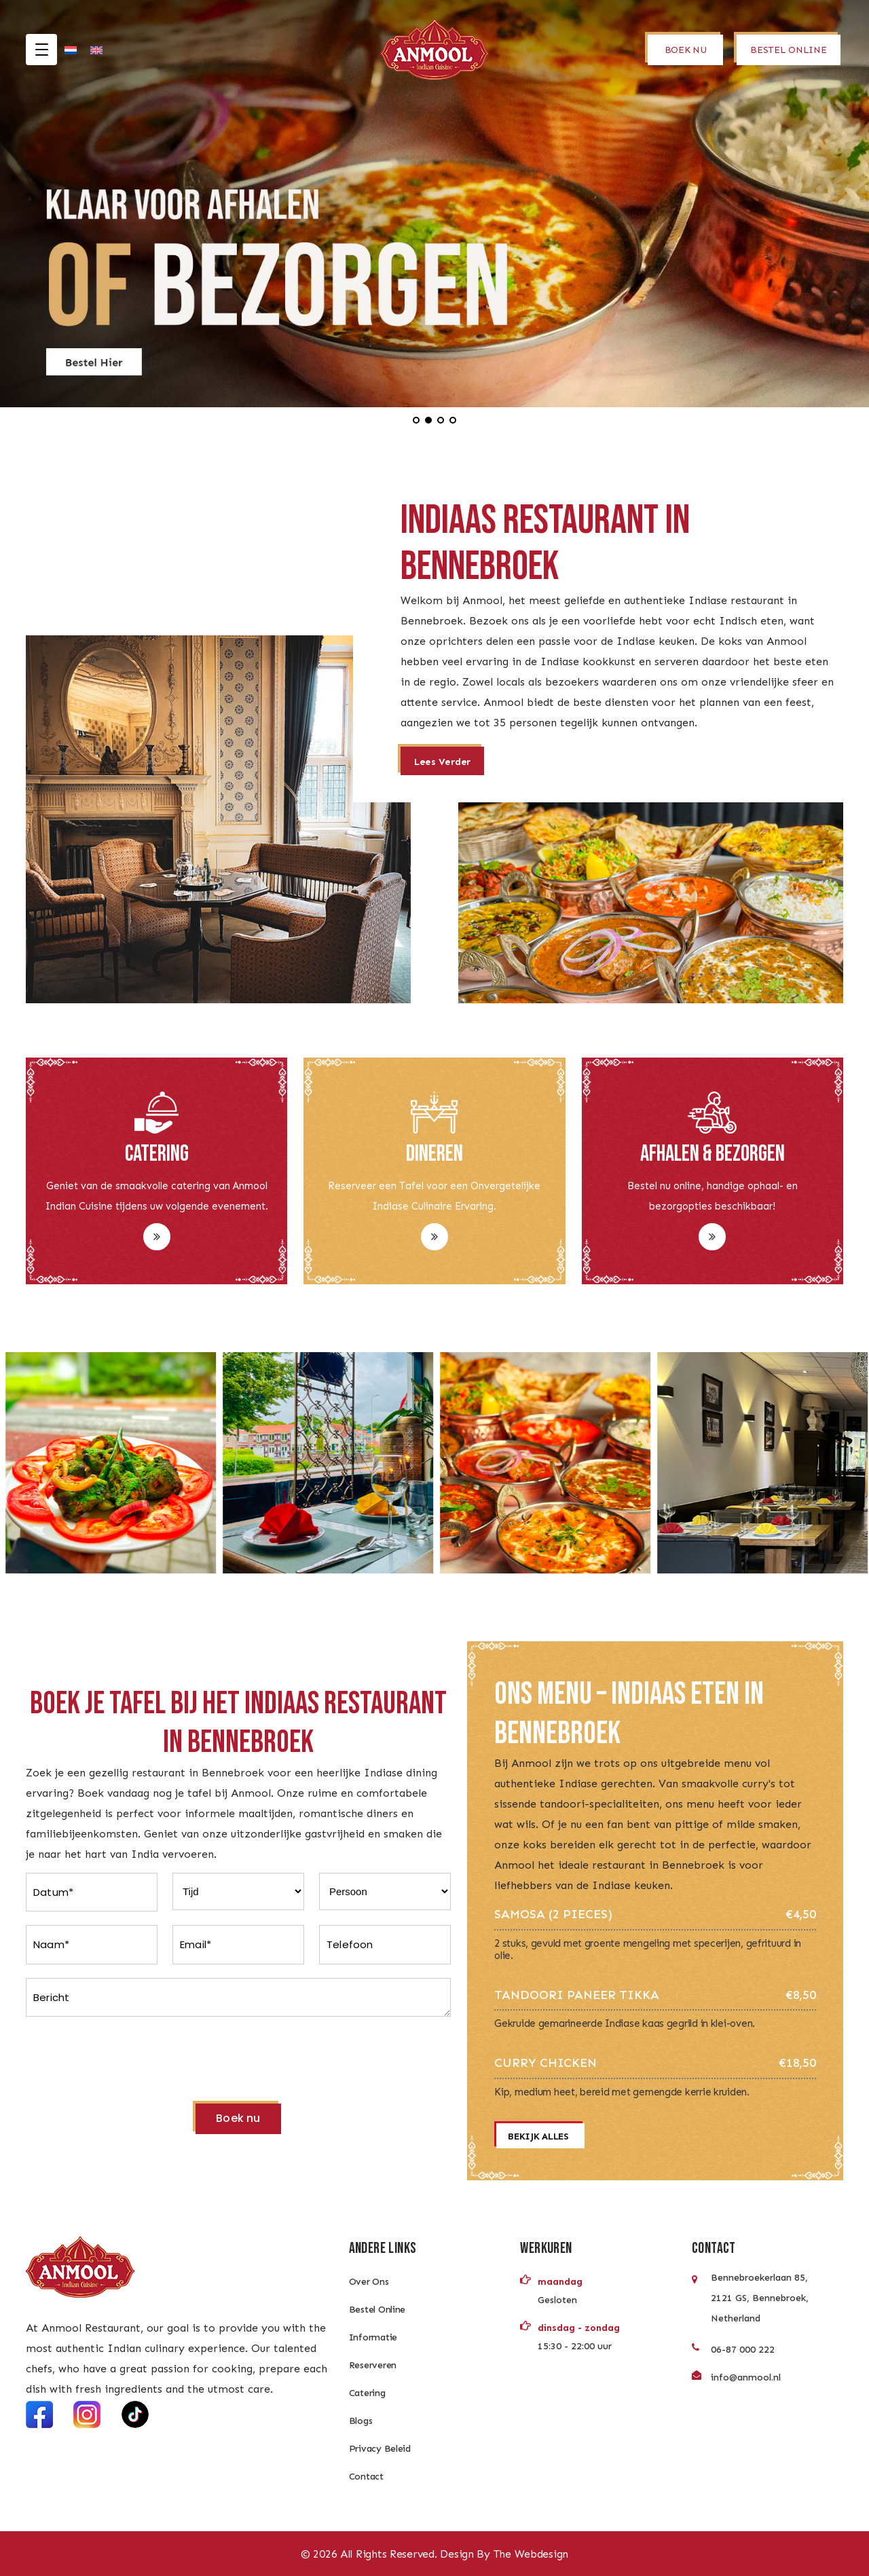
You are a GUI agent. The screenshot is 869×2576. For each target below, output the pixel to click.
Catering (367, 2393)
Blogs (361, 2421)
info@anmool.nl (746, 2377)
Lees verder (442, 762)
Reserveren (372, 2365)
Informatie (373, 2337)
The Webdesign (531, 2553)
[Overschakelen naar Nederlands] (71, 50)
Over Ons (369, 2282)
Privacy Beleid (380, 2448)
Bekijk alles (538, 2136)
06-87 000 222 (743, 2349)
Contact (366, 2476)
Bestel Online (377, 2309)
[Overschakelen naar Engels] (96, 50)
